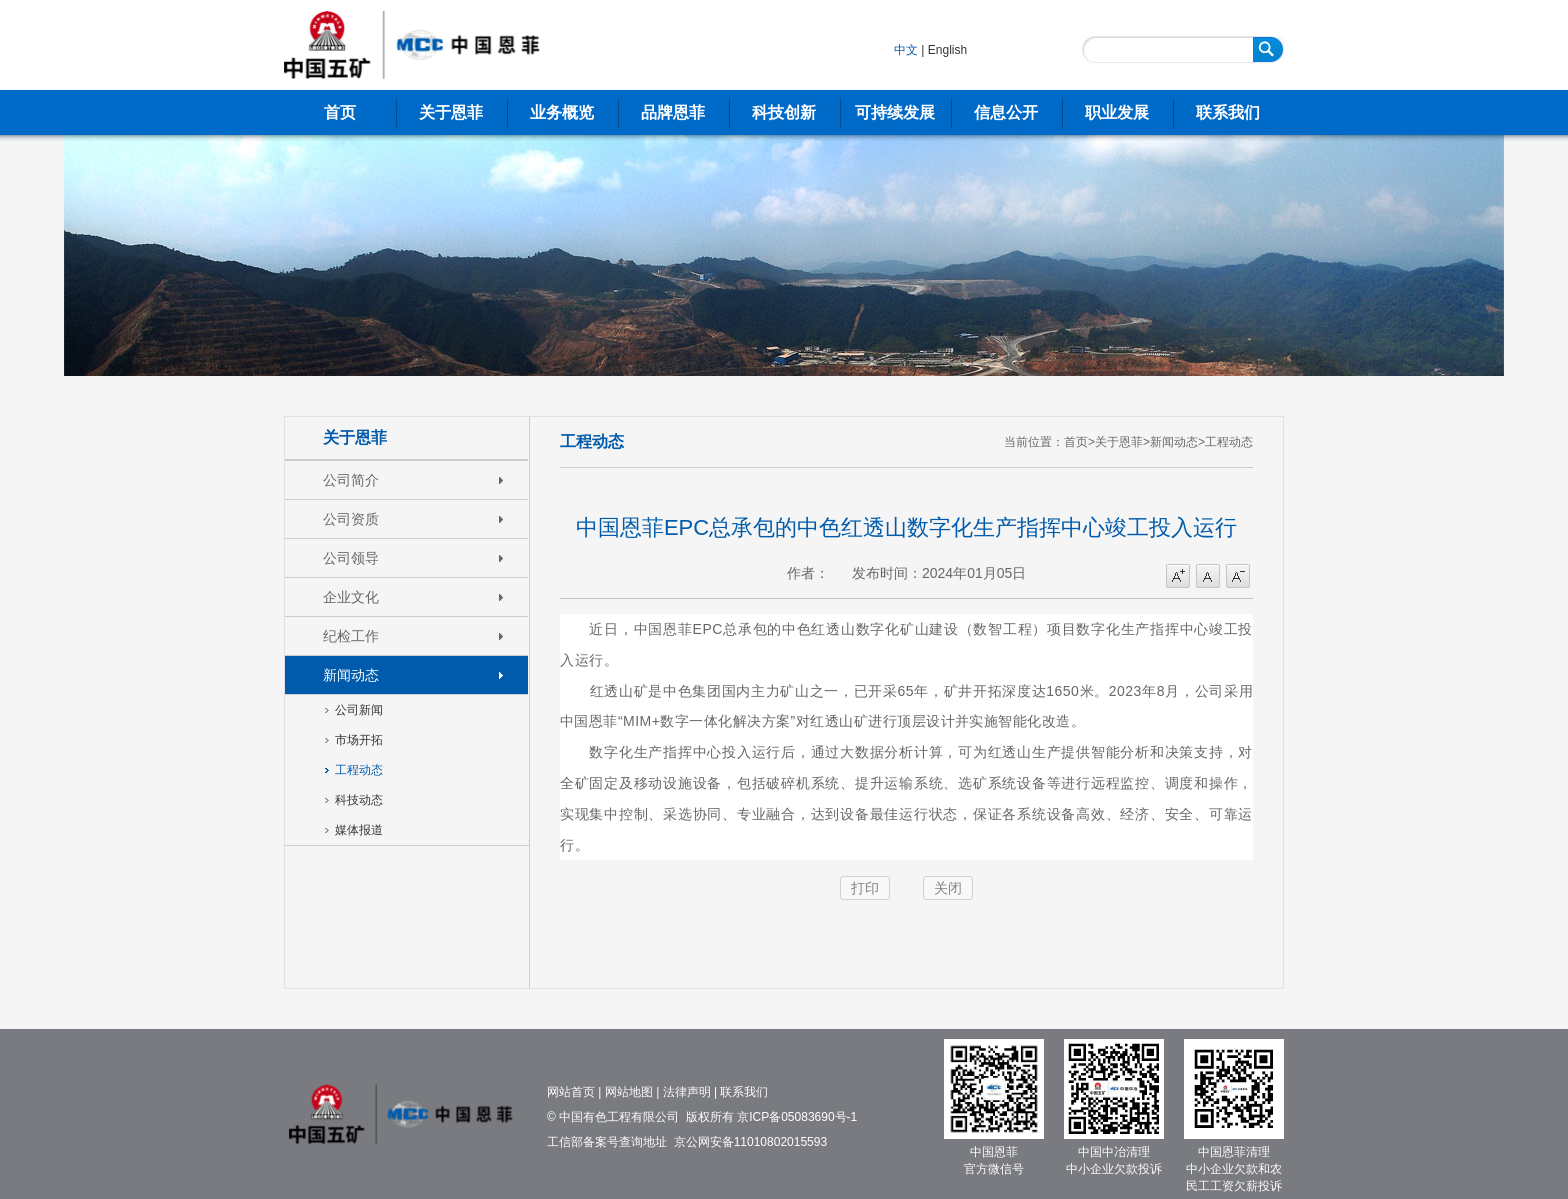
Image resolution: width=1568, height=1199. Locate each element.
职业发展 (1117, 112)
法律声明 (687, 1092)
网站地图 (629, 1092)
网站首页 (571, 1092)
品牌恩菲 (673, 112)
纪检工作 (351, 636)
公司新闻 (359, 710)
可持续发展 (895, 112)
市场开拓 (359, 740)
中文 (906, 50)
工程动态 (359, 770)
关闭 (948, 888)
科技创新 (784, 112)
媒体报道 (359, 830)
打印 (865, 888)
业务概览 (562, 112)
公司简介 (351, 480)
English (947, 50)
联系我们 (1228, 112)
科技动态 (359, 800)
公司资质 (351, 519)
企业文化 (351, 597)
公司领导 (351, 558)
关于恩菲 (451, 112)
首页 (340, 112)
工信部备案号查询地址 (607, 1142)
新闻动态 (351, 675)
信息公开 (1006, 112)
